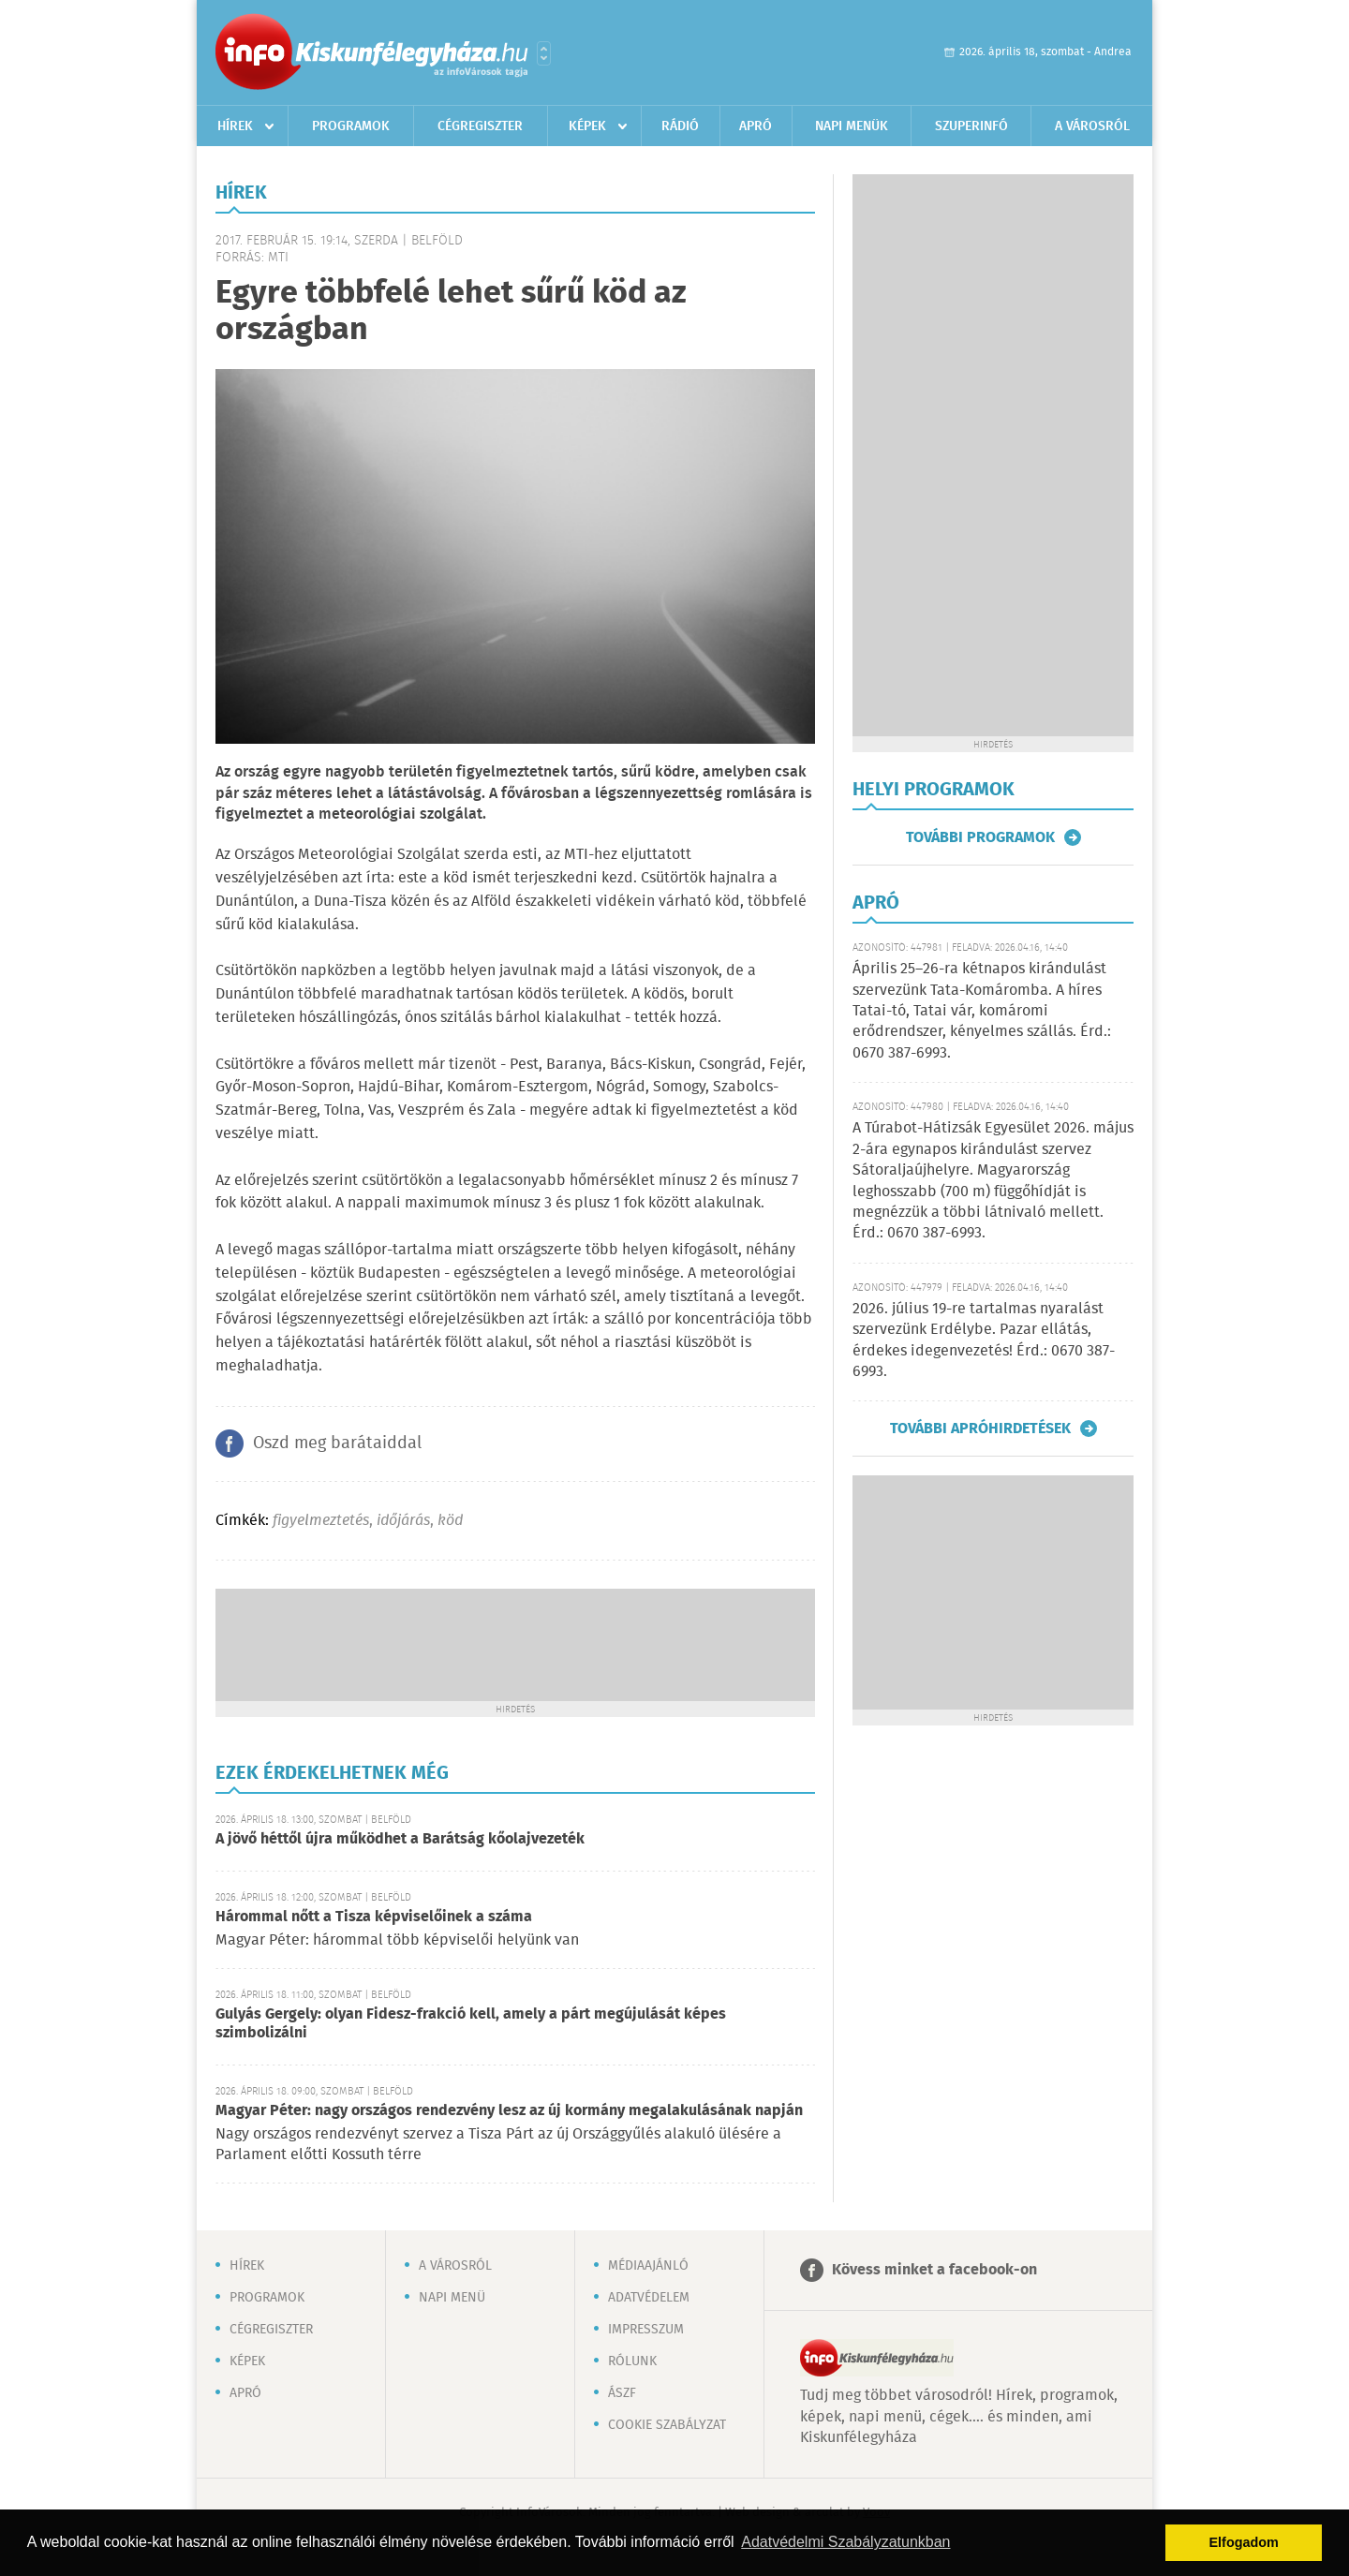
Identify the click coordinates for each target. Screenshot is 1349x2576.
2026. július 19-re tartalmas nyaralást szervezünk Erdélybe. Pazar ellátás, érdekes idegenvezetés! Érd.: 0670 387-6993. (983, 1340)
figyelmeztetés (321, 1520)
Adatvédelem (648, 2297)
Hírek (235, 126)
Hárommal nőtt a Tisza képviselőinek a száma (373, 1917)
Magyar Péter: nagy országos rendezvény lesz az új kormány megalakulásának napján (509, 2111)
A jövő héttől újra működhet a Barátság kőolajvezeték (400, 1839)
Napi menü (452, 2297)
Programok (351, 126)
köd (450, 1520)
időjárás (403, 1520)
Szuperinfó (971, 126)
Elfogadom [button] (1244, 2542)
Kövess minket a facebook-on (934, 2270)
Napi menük (851, 126)
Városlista (544, 53)
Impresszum (646, 2329)
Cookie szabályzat (667, 2425)
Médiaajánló (648, 2266)
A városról (1092, 126)
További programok (980, 837)
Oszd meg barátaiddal (337, 1443)
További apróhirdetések (980, 1428)
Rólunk (632, 2361)
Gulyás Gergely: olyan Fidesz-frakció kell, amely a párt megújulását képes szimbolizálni (470, 2024)
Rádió (680, 126)
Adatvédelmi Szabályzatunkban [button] (845, 2542)
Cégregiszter (480, 126)
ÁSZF (622, 2393)
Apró (755, 126)
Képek (587, 126)
